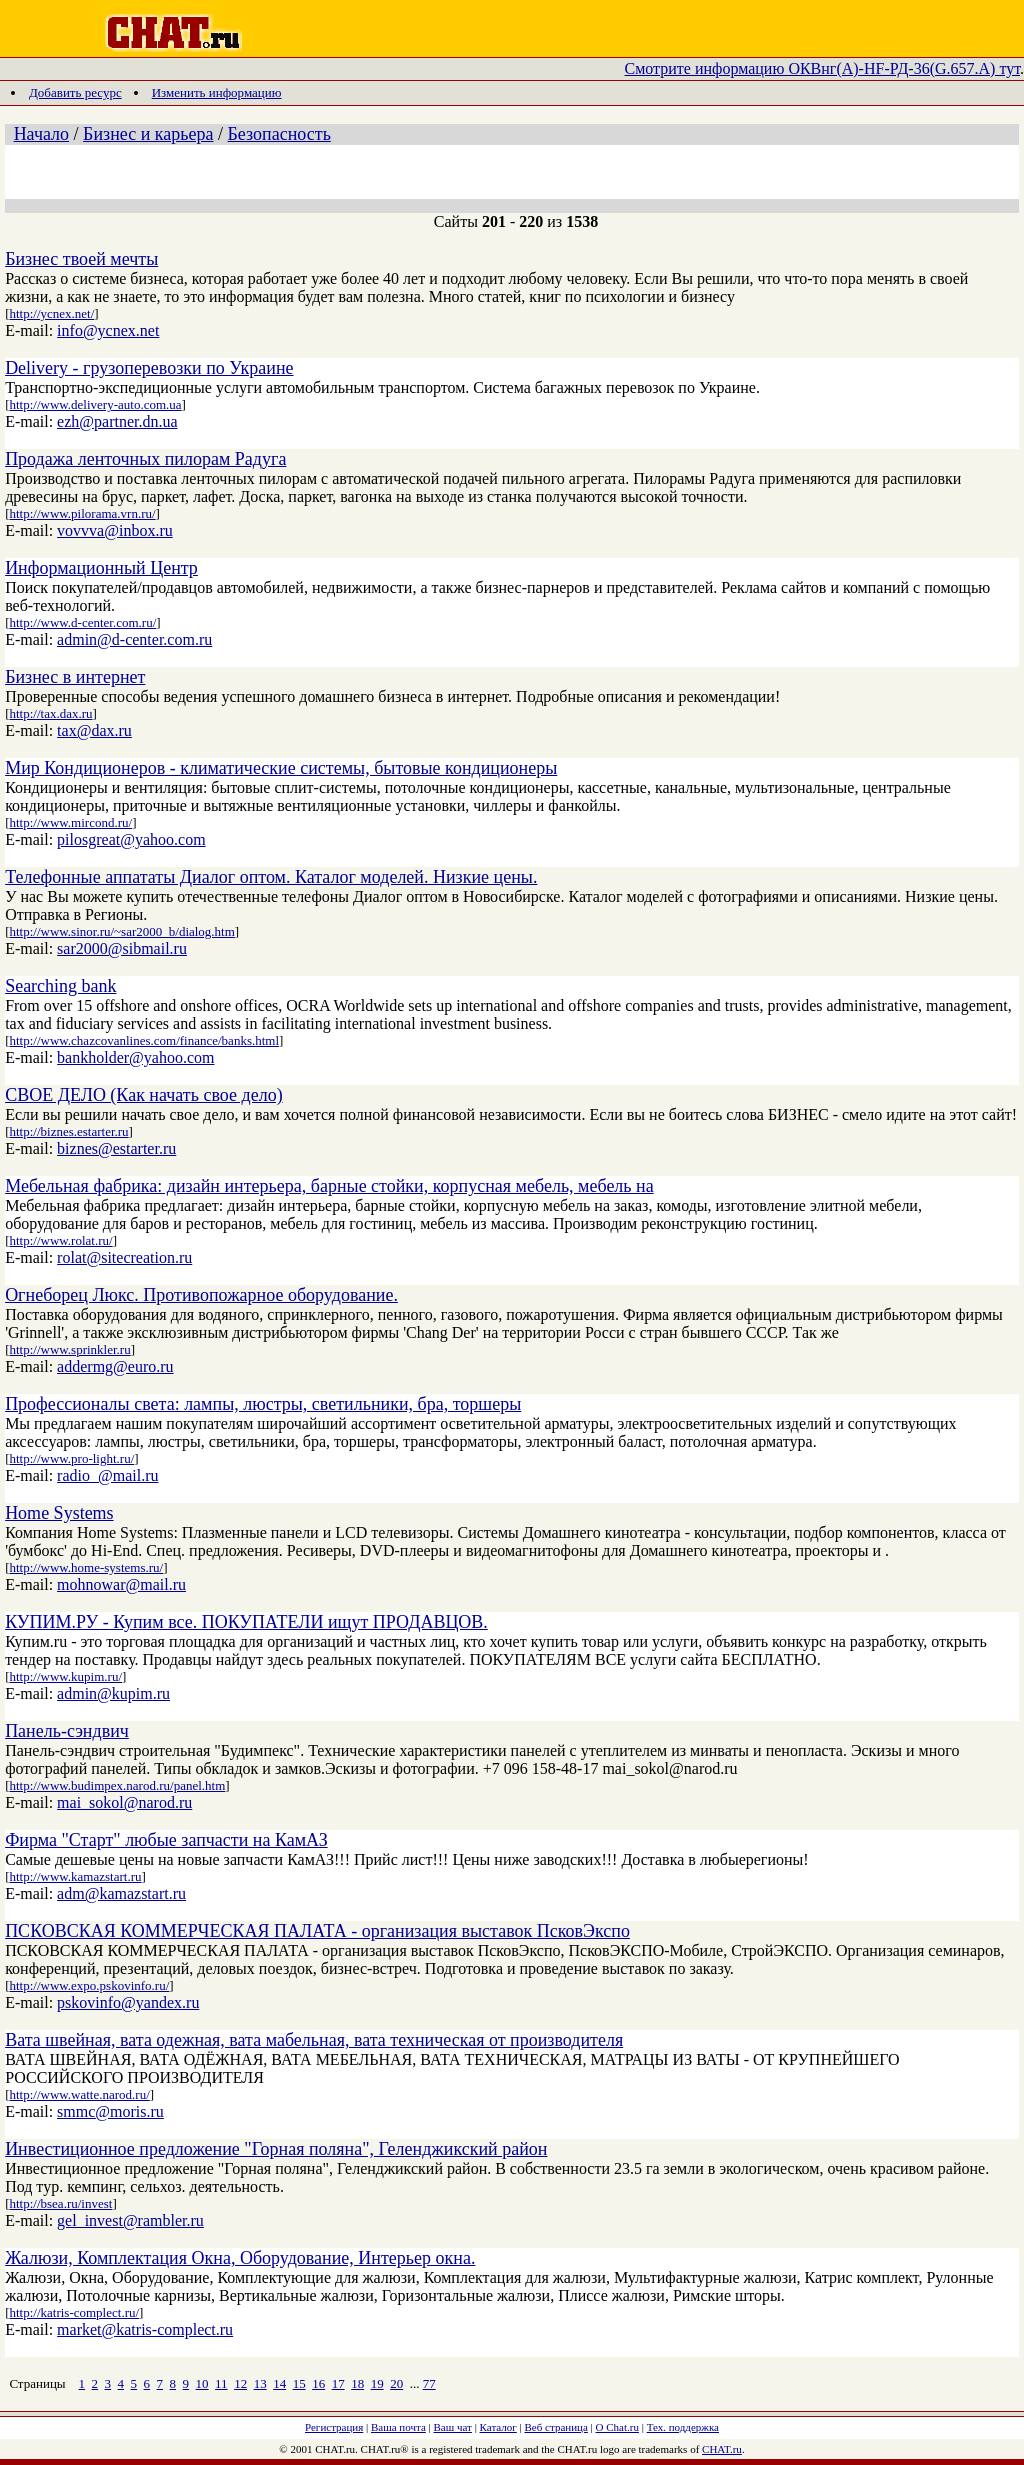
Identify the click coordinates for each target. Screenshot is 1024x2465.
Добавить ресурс (75, 92)
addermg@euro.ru (115, 1366)
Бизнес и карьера (148, 134)
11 (221, 2383)
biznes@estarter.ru (116, 1148)
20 (396, 2383)
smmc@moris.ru (110, 2111)
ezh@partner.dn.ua (117, 421)
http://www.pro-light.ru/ (71, 1458)
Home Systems (59, 1513)
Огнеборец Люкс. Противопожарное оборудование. (201, 1295)
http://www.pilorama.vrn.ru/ (82, 513)
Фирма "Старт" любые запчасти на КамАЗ (166, 1840)
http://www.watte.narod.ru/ (79, 2094)
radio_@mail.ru (107, 1475)
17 (338, 2383)
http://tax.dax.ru (50, 713)
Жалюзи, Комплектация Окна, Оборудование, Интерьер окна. (240, 2258)
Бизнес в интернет (75, 677)
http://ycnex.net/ (51, 313)
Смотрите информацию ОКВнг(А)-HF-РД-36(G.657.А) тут (823, 68)
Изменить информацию (217, 92)
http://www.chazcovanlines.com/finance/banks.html (144, 1040)
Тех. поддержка (683, 2427)
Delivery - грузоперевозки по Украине (149, 368)
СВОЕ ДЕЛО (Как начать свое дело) (144, 1095)
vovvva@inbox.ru (115, 530)
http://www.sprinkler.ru (69, 1349)
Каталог (498, 2427)
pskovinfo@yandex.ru (128, 2002)
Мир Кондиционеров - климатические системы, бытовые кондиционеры (281, 768)
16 (318, 2383)
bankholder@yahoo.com (135, 1057)
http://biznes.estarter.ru (68, 1131)
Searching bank (60, 986)
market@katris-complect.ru (145, 2329)
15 (299, 2383)
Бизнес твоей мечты (81, 259)
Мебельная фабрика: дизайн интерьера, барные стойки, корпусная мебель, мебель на (329, 1186)
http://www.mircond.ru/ (70, 822)
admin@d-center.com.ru (134, 639)
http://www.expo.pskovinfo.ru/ (89, 1985)
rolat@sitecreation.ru (124, 1257)
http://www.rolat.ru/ (60, 1240)
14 (279, 2383)
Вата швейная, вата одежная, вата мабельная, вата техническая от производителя (314, 2040)
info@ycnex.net (108, 330)
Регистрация (334, 2427)
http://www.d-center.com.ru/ (82, 622)
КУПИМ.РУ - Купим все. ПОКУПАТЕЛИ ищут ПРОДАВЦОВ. (246, 1622)
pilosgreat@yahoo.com (131, 839)
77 (429, 2383)
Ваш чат (453, 2427)
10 (202, 2383)
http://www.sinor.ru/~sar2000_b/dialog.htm (121, 931)
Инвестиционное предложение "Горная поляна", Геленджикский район (276, 2149)
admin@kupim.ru (113, 1693)
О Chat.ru (617, 2427)
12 (240, 2383)
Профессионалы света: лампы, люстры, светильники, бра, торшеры (263, 1404)
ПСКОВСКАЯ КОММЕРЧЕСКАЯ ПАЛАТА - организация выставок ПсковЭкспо (317, 1931)
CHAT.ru (722, 2449)
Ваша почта (398, 2427)
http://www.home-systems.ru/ (86, 1567)
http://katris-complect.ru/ (74, 2312)
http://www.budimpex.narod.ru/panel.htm (117, 1785)
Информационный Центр (101, 568)
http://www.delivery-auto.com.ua (95, 404)
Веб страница (556, 2427)
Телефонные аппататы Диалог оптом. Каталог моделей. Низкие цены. (271, 877)
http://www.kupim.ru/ (65, 1676)
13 (260, 2383)
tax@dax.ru (94, 730)
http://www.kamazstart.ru (75, 1876)
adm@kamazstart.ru (121, 1893)
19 (377, 2383)
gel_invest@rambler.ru (130, 2220)
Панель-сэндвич (67, 1731)
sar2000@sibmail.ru (122, 948)
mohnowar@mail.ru (121, 1584)
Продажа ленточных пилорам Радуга (145, 459)
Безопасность (279, 134)
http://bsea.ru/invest (60, 2203)
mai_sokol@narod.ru (124, 1802)
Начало (41, 134)
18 (357, 2383)
